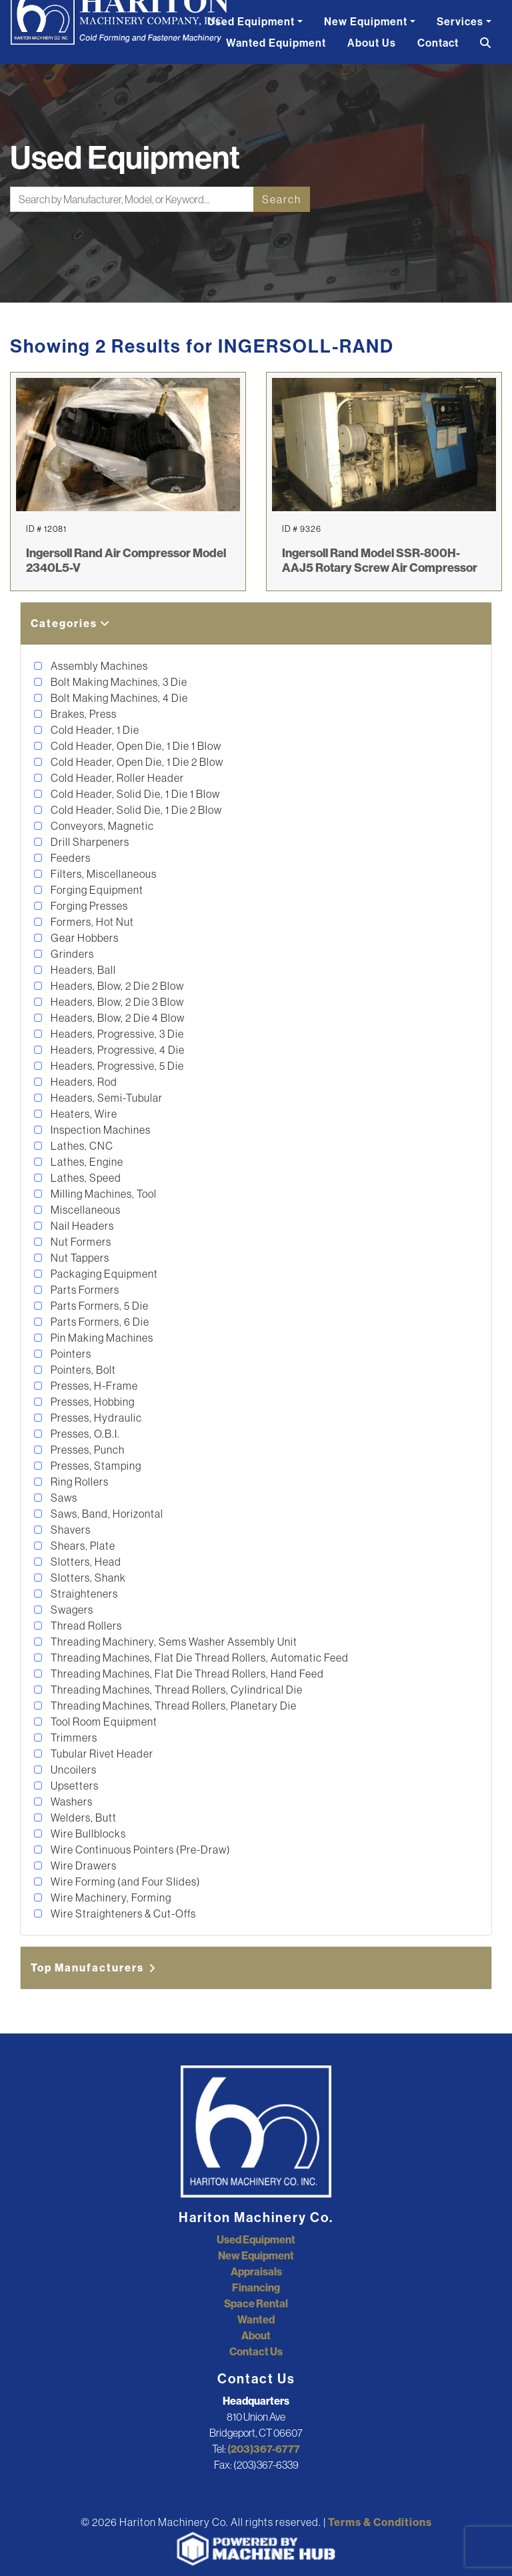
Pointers (70, 1353)
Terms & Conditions (380, 2522)
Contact (438, 42)
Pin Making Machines (101, 1337)
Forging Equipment (96, 889)
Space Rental (256, 2303)
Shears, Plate (82, 1545)
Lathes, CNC (81, 1145)
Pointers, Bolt (82, 1369)
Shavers (70, 1529)
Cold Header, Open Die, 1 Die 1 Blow (135, 745)
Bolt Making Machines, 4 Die (118, 697)
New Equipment (365, 21)
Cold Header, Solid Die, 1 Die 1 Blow (134, 793)
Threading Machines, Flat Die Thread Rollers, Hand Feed (186, 1673)
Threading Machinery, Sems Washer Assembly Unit (173, 1641)
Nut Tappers (79, 1257)
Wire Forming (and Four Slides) (125, 1881)
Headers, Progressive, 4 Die (117, 1049)
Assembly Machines (98, 665)
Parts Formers (84, 1289)
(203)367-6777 (263, 2448)
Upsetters (74, 1785)
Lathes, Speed (85, 1177)
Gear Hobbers (84, 937)
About (256, 2335)
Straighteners (83, 1593)
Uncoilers (73, 1769)
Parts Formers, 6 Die (99, 1321)
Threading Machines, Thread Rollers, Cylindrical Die (176, 1689)
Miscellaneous (85, 1209)
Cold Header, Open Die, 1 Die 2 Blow (136, 761)
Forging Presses (88, 905)
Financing (256, 2287)
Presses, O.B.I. (84, 1433)
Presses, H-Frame (93, 1385)
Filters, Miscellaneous (103, 873)
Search (281, 199)
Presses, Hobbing (92, 1401)
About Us (371, 42)
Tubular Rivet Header (101, 1753)
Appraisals (256, 2271)
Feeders (70, 857)
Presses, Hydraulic (95, 1417)
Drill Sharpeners (89, 841)
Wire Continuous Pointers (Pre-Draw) (140, 1849)
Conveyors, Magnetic (101, 825)
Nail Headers (81, 1225)
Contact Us (256, 2351)
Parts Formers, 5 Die (99, 1305)
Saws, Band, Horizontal (106, 1513)
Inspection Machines (100, 1129)
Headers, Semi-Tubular (106, 1097)
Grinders (71, 953)
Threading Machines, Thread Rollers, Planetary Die (173, 1705)
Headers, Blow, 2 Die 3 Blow (116, 1001)
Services (460, 21)
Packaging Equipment (103, 1273)
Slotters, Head (85, 1561)
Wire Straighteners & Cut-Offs (122, 1913)
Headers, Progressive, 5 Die (116, 1065)
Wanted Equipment (276, 42)
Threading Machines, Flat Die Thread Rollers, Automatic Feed (199, 1657)
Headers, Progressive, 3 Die (116, 1033)
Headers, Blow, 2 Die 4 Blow (117, 1017)
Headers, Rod (83, 1081)
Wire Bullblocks (87, 1833)
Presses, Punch (87, 1449)
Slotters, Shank (87, 1577)
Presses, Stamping (95, 1465)
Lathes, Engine (86, 1161)
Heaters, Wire (83, 1113)
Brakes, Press (83, 713)
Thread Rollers (85, 1625)
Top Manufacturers (94, 1967)
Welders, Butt (83, 1817)
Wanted (256, 2319)
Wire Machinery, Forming (110, 1897)
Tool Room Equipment (103, 1721)
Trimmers (73, 1737)
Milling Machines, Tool (103, 1193)
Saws (63, 1497)
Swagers (71, 1609)
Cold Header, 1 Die (94, 729)
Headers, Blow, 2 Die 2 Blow (116, 985)
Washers (71, 1801)
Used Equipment (251, 21)
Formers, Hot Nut (91, 921)
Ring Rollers (79, 1481)
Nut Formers (80, 1241)
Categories (71, 623)
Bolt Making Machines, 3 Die (118, 681)
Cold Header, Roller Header (116, 777)
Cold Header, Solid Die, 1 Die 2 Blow (135, 809)
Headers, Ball (82, 969)
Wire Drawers (83, 1865)
